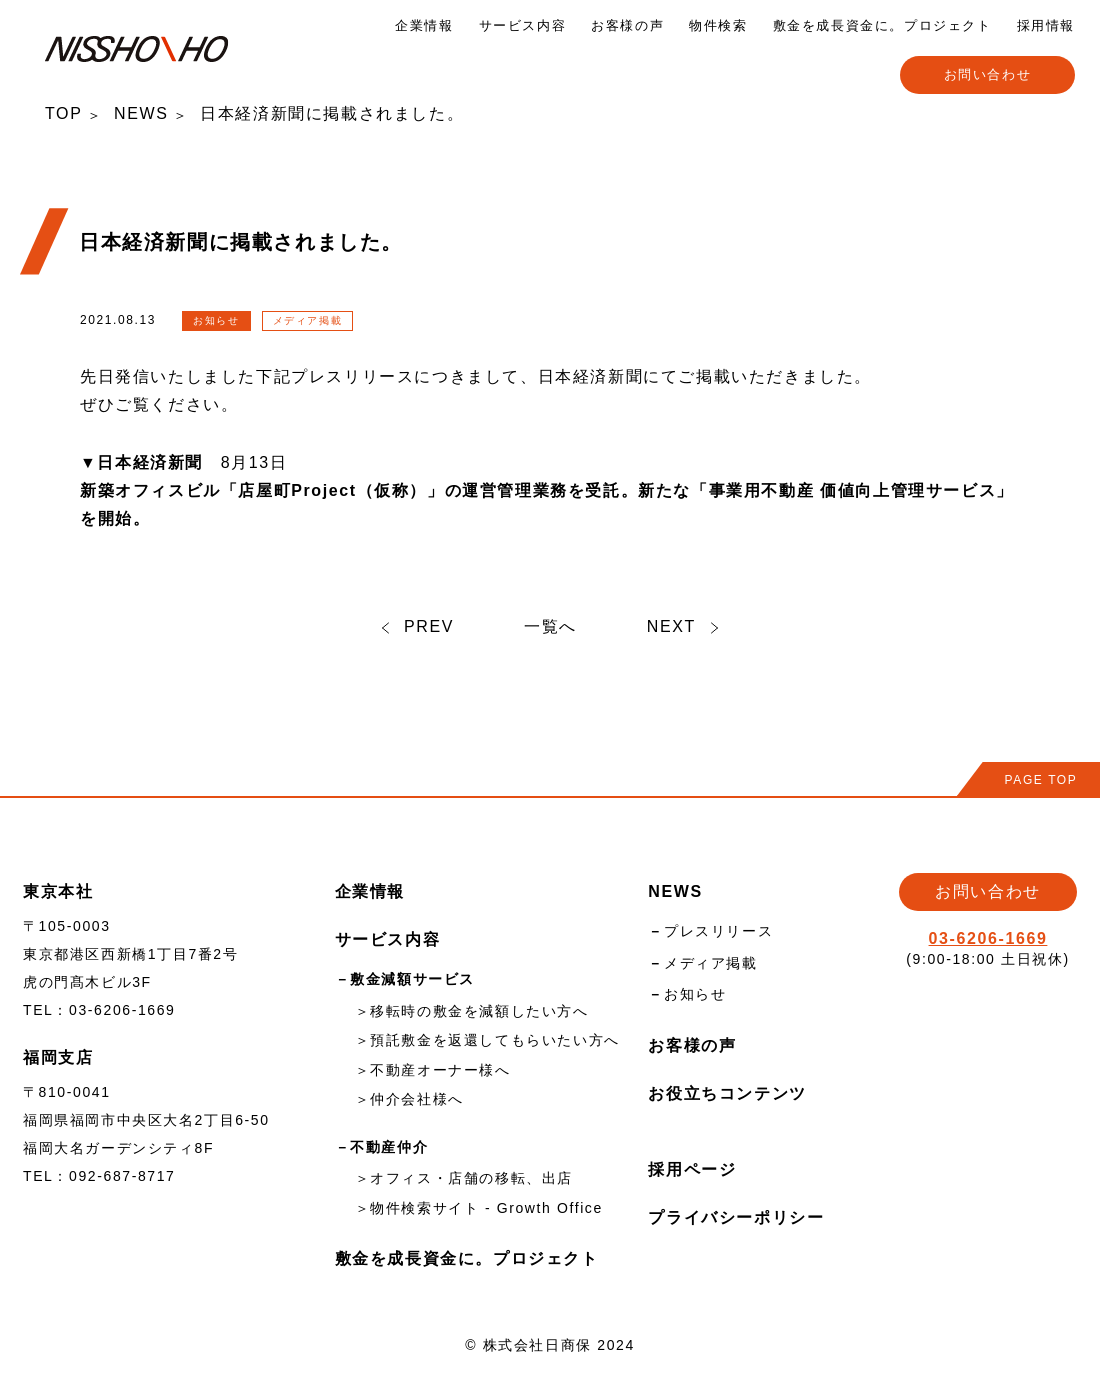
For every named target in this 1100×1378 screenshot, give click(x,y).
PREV (418, 627)
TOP (63, 113)
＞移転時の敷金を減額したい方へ (472, 1011)
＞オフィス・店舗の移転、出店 (464, 1178)
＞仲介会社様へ (409, 1099)
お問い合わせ (988, 74)
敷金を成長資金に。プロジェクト (882, 25)
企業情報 (424, 25)
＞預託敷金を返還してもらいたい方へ (487, 1040)
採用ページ (692, 1169)
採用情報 (1046, 25)
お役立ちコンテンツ (727, 1093)
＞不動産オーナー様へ (433, 1070)
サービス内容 (523, 25)
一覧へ (550, 627)
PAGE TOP (1041, 780)
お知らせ (695, 994)
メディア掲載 (711, 963)
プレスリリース (718, 931)
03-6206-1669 (988, 938)
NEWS (141, 113)
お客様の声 (627, 25)
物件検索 (718, 25)
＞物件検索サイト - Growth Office (479, 1208)
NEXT (682, 627)
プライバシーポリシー (736, 1217)
